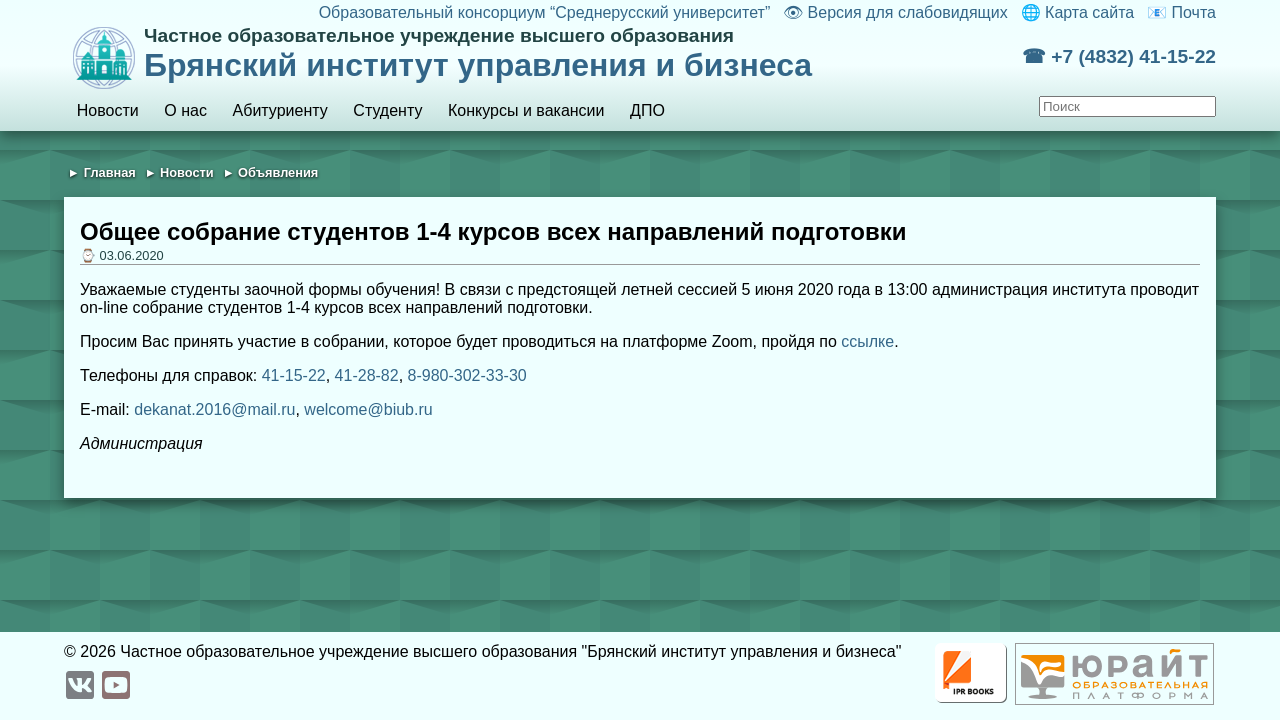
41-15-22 (294, 375)
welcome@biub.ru (368, 409)
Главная (110, 172)
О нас (185, 110)
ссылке (867, 341)
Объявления (278, 172)
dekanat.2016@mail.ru (214, 409)
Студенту (387, 110)
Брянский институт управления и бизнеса (583, 54)
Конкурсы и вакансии (526, 110)
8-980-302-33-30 (467, 375)
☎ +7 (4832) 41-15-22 (1119, 56)
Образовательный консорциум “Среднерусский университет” (545, 12)
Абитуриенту (280, 110)
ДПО (647, 110)
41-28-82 (367, 375)
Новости (108, 110)
